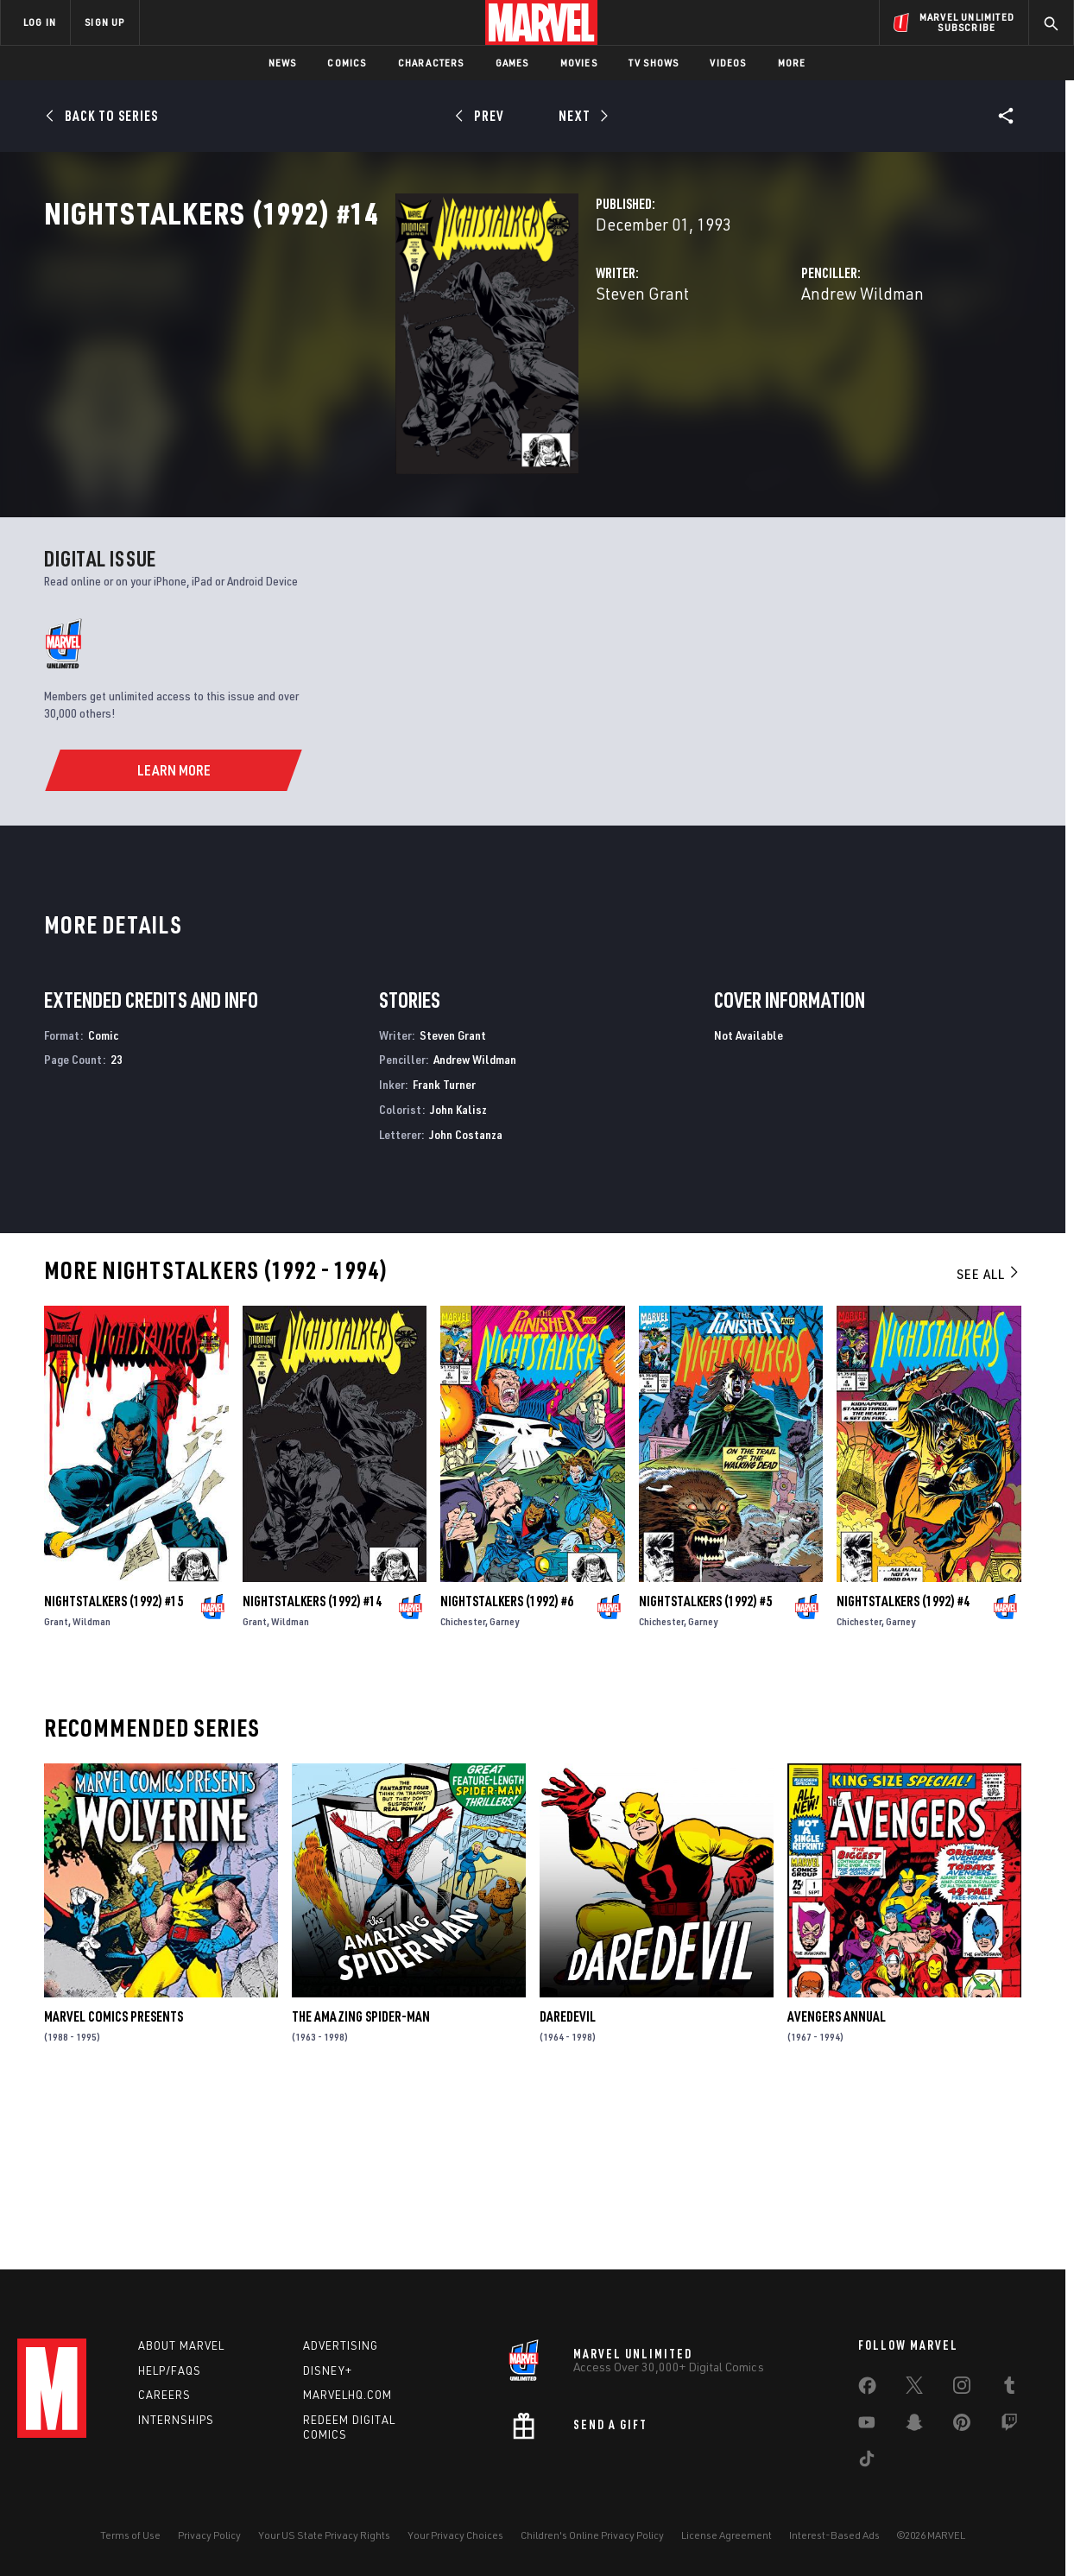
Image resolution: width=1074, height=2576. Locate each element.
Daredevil (568, 2178)
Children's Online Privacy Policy (592, 2535)
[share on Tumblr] (1009, 2388)
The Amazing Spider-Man (361, 2178)
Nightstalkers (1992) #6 (506, 1762)
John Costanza (465, 1295)
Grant (56, 1782)
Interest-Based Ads (834, 2535)
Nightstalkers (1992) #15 (113, 1762)
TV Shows (654, 62)
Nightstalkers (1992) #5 (705, 1762)
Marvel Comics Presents (113, 2178)
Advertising (340, 2345)
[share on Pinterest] (961, 2425)
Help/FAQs (169, 2370)
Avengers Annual (836, 2178)
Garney (504, 1782)
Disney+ (327, 2370)
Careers (164, 2395)
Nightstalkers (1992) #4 (903, 1762)
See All (988, 1435)
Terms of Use (130, 2535)
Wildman (92, 1782)
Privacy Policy (209, 2535)
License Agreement (726, 2535)
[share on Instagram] (961, 2388)
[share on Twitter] (914, 2388)
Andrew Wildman (740, 369)
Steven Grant (396, 369)
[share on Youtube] (866, 2425)
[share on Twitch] (1009, 2425)
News (282, 62)
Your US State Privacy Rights (324, 2535)
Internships (176, 2420)
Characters (431, 62)
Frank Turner (444, 1246)
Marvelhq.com (347, 2395)
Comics (346, 62)
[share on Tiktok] (866, 2462)
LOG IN (39, 22)
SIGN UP (104, 22)
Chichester (462, 1782)
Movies (578, 62)
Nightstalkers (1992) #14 (312, 1762)
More (792, 62)
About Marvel (181, 2345)
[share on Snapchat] (914, 2425)
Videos (728, 62)
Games (512, 62)
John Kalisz (458, 1271)
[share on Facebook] (867, 2389)
